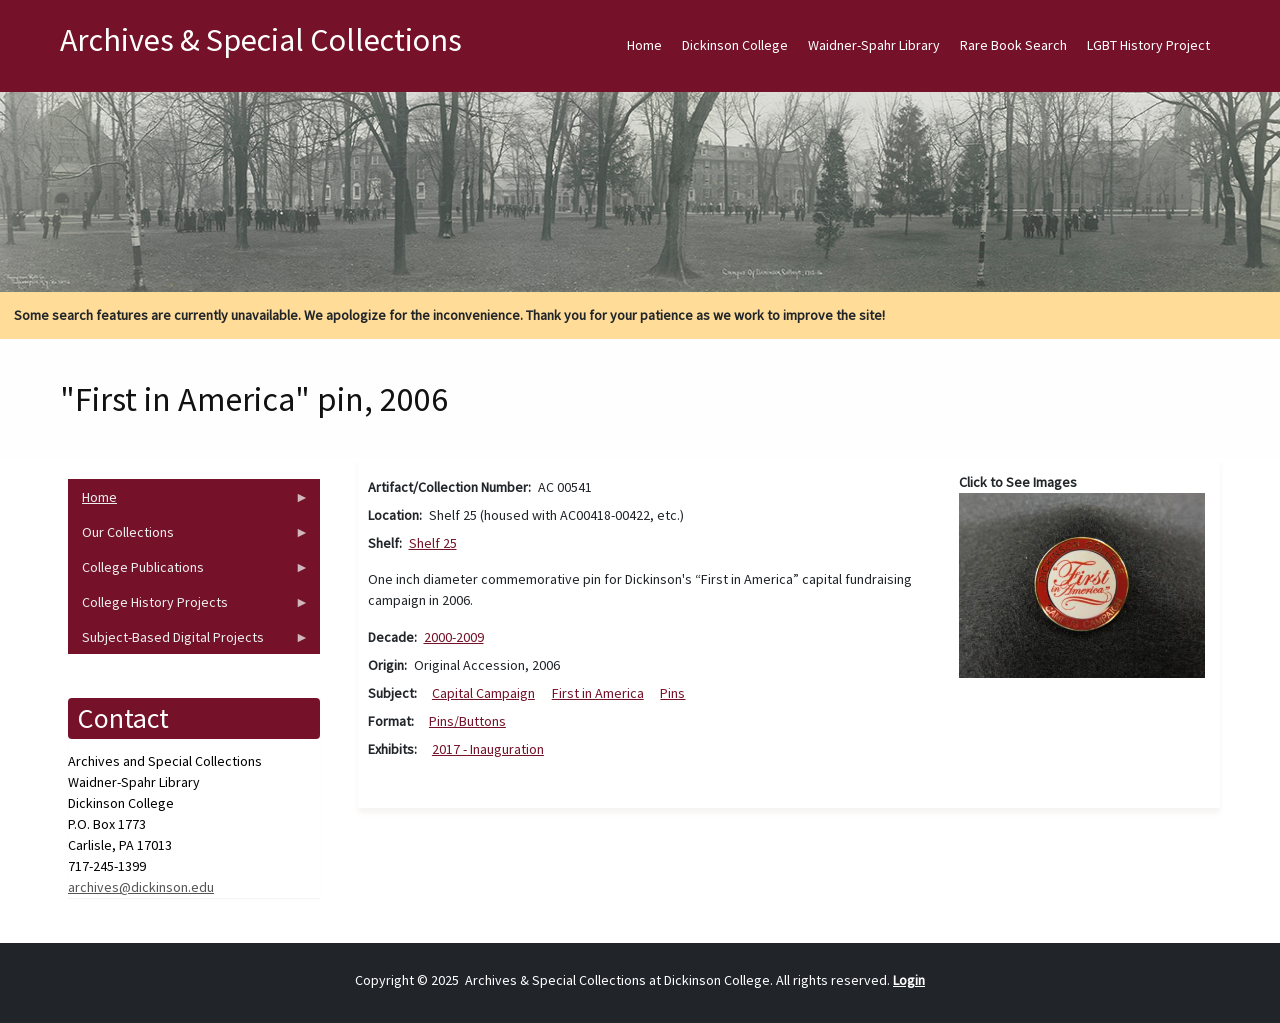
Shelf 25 (433, 543)
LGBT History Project (1148, 45)
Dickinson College (735, 45)
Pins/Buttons (467, 721)
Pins (672, 693)
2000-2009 (454, 637)
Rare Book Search (1013, 45)
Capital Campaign (483, 693)
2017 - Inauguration (488, 749)
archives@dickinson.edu (141, 887)
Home (644, 45)
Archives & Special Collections (261, 40)
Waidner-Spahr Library (874, 45)
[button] (1082, 584)
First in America (598, 693)
